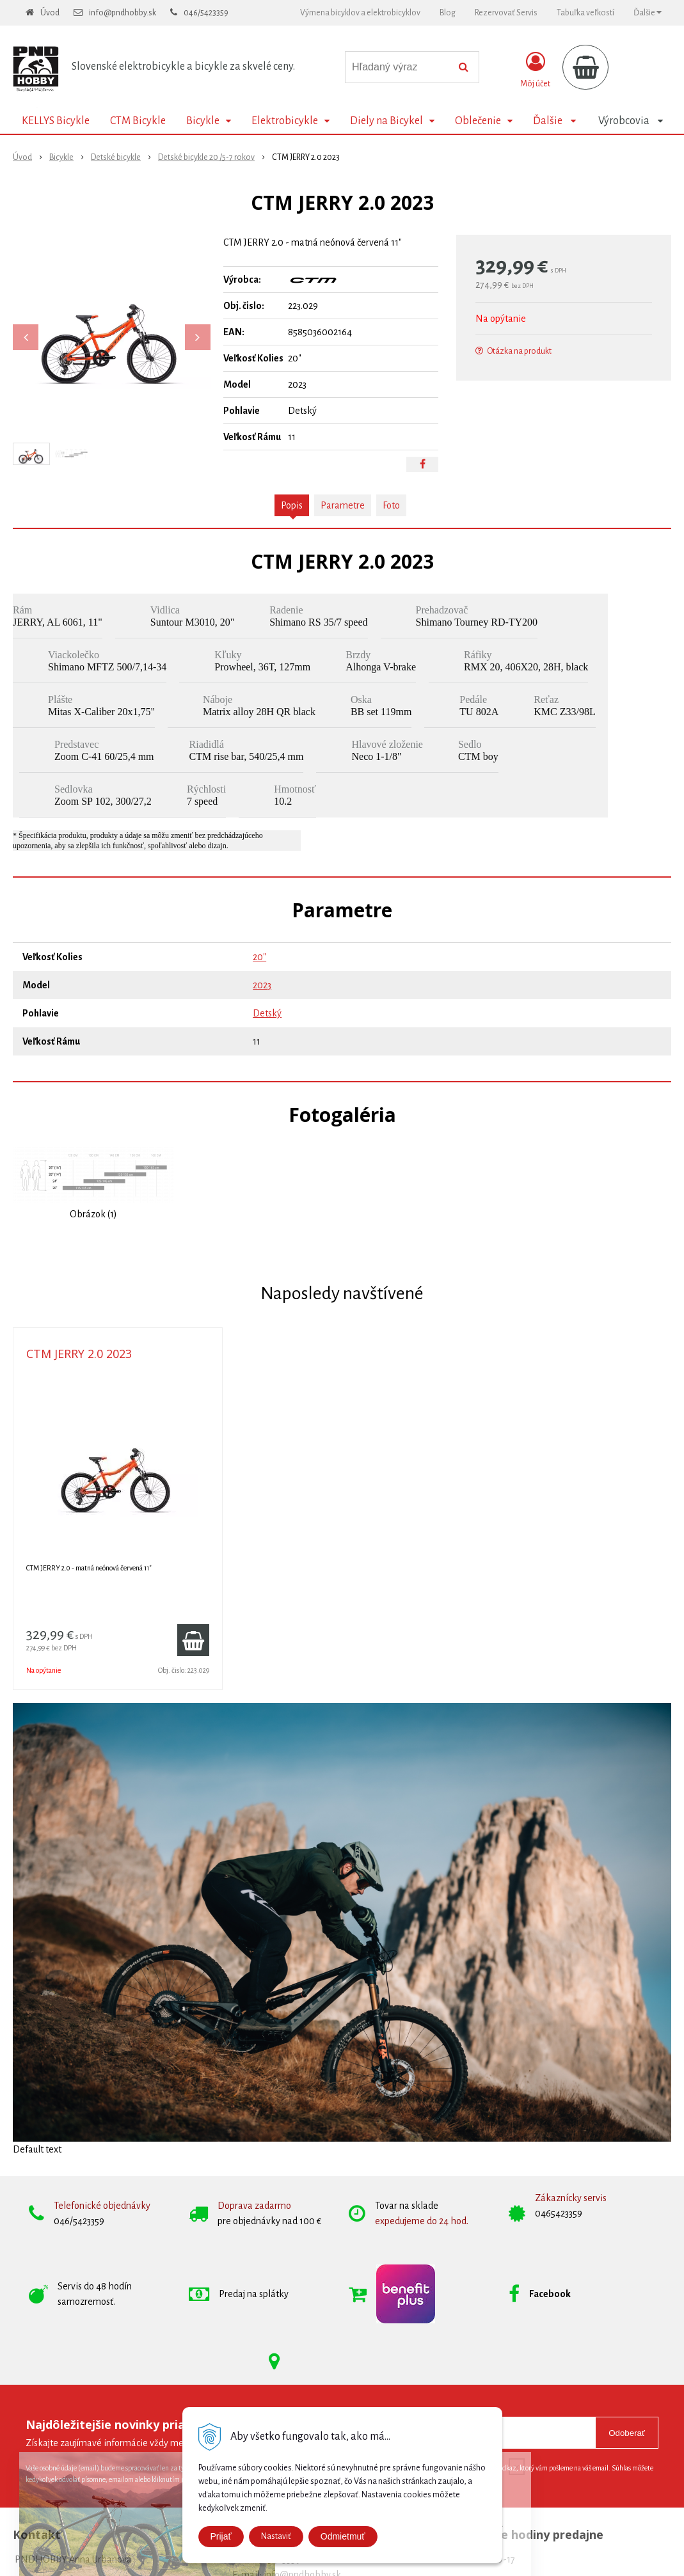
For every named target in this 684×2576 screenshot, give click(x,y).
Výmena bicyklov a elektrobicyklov (360, 12)
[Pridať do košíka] (193, 1640)
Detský (267, 1013)
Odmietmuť (343, 2536)
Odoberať (626, 2433)
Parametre (343, 505)
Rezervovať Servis (506, 12)
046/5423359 (206, 12)
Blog (448, 12)
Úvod (50, 12)
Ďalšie (647, 12)
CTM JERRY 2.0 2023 (79, 1353)
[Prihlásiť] (535, 70)
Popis (292, 505)
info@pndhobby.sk (122, 12)
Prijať (221, 2536)
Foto (391, 505)
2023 (262, 985)
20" (259, 957)
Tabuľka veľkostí (585, 12)
